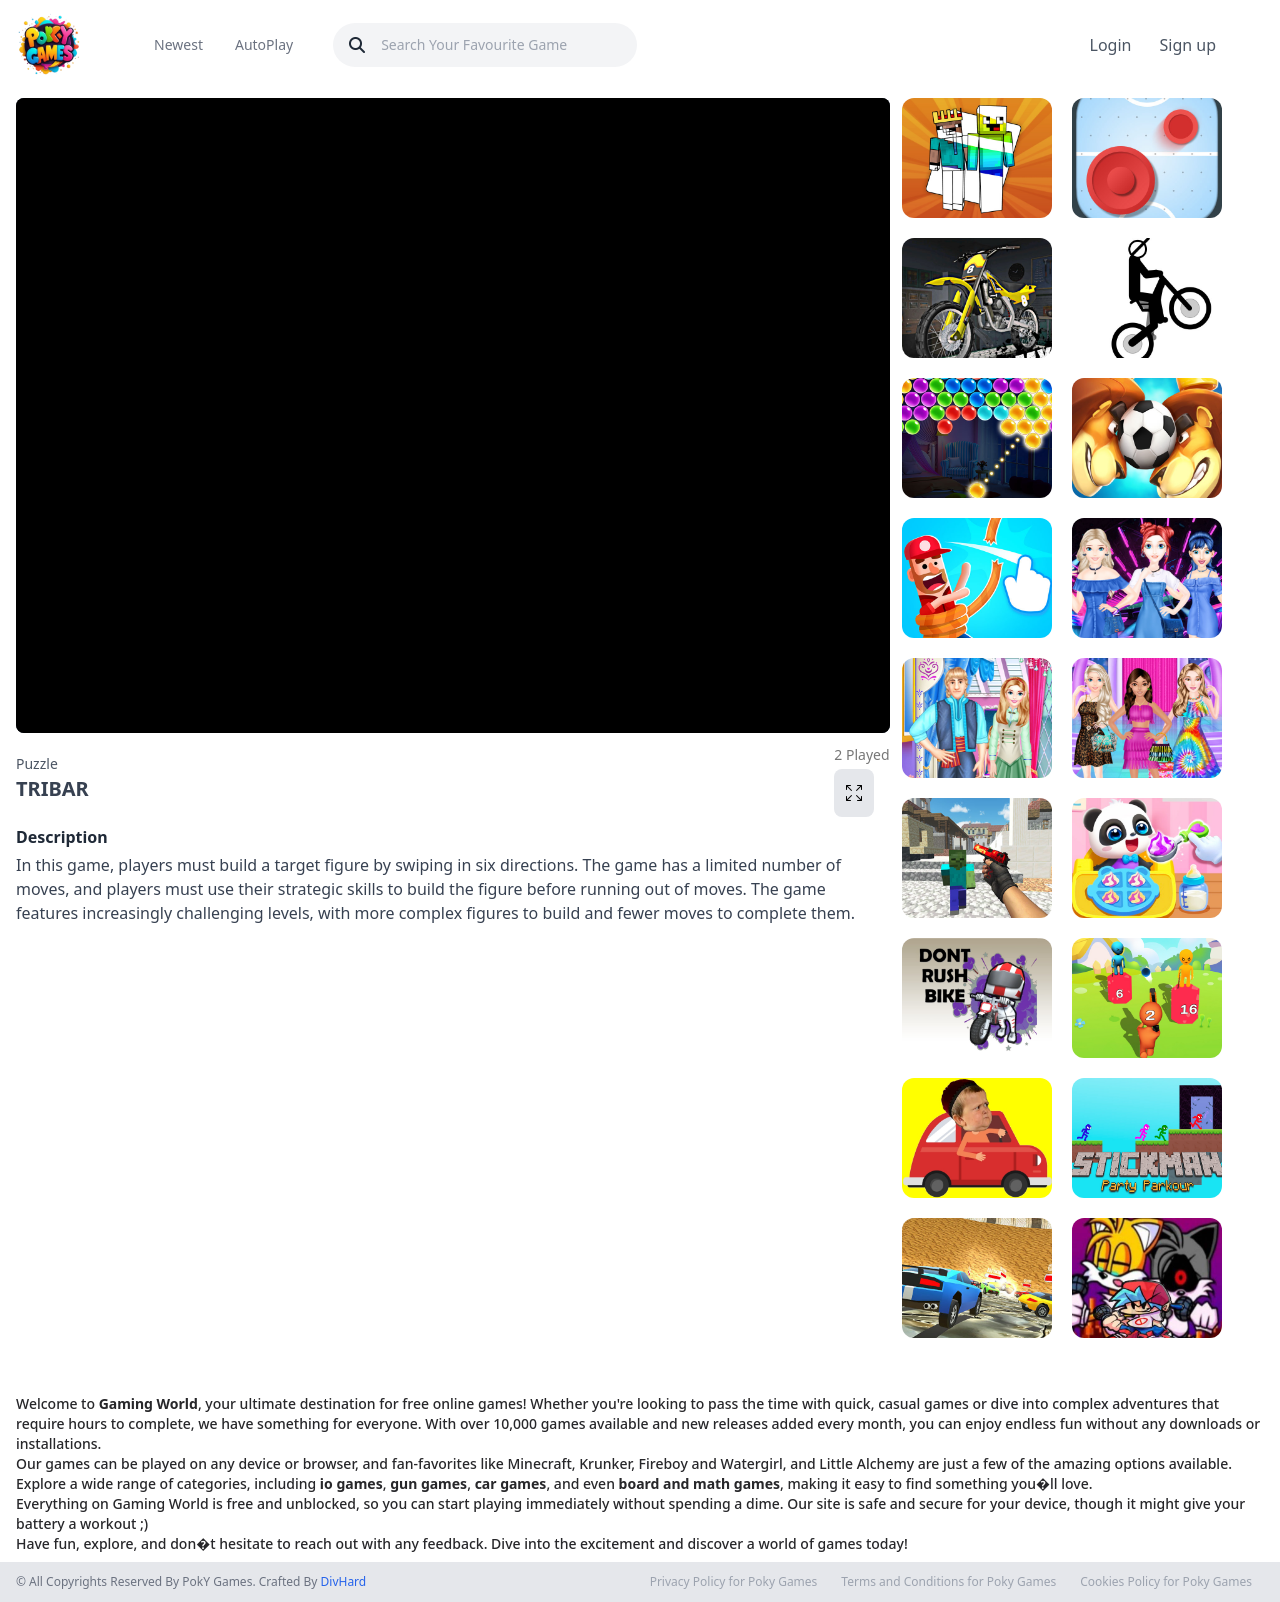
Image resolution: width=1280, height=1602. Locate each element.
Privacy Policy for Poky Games (734, 1582)
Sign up (1187, 45)
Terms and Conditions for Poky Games (948, 1582)
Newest (178, 44)
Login (1111, 45)
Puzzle (37, 763)
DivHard (344, 1581)
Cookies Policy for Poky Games (1166, 1582)
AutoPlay (264, 44)
